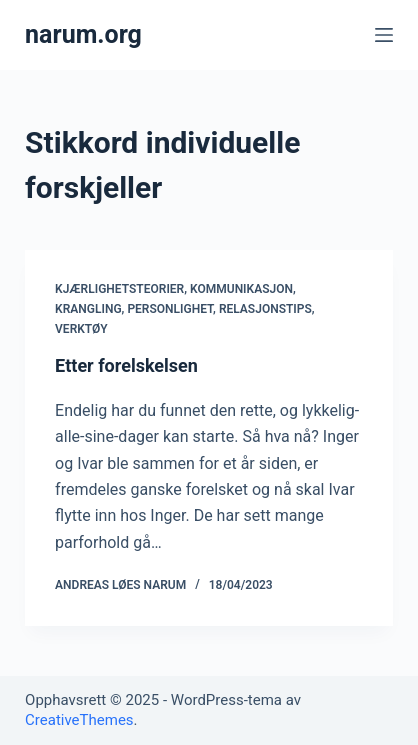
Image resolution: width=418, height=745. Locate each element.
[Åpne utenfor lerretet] (384, 35)
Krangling (88, 309)
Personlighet (170, 309)
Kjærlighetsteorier (119, 289)
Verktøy (81, 329)
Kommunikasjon (241, 289)
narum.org (83, 34)
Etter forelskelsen (126, 365)
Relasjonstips (265, 309)
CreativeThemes (79, 720)
